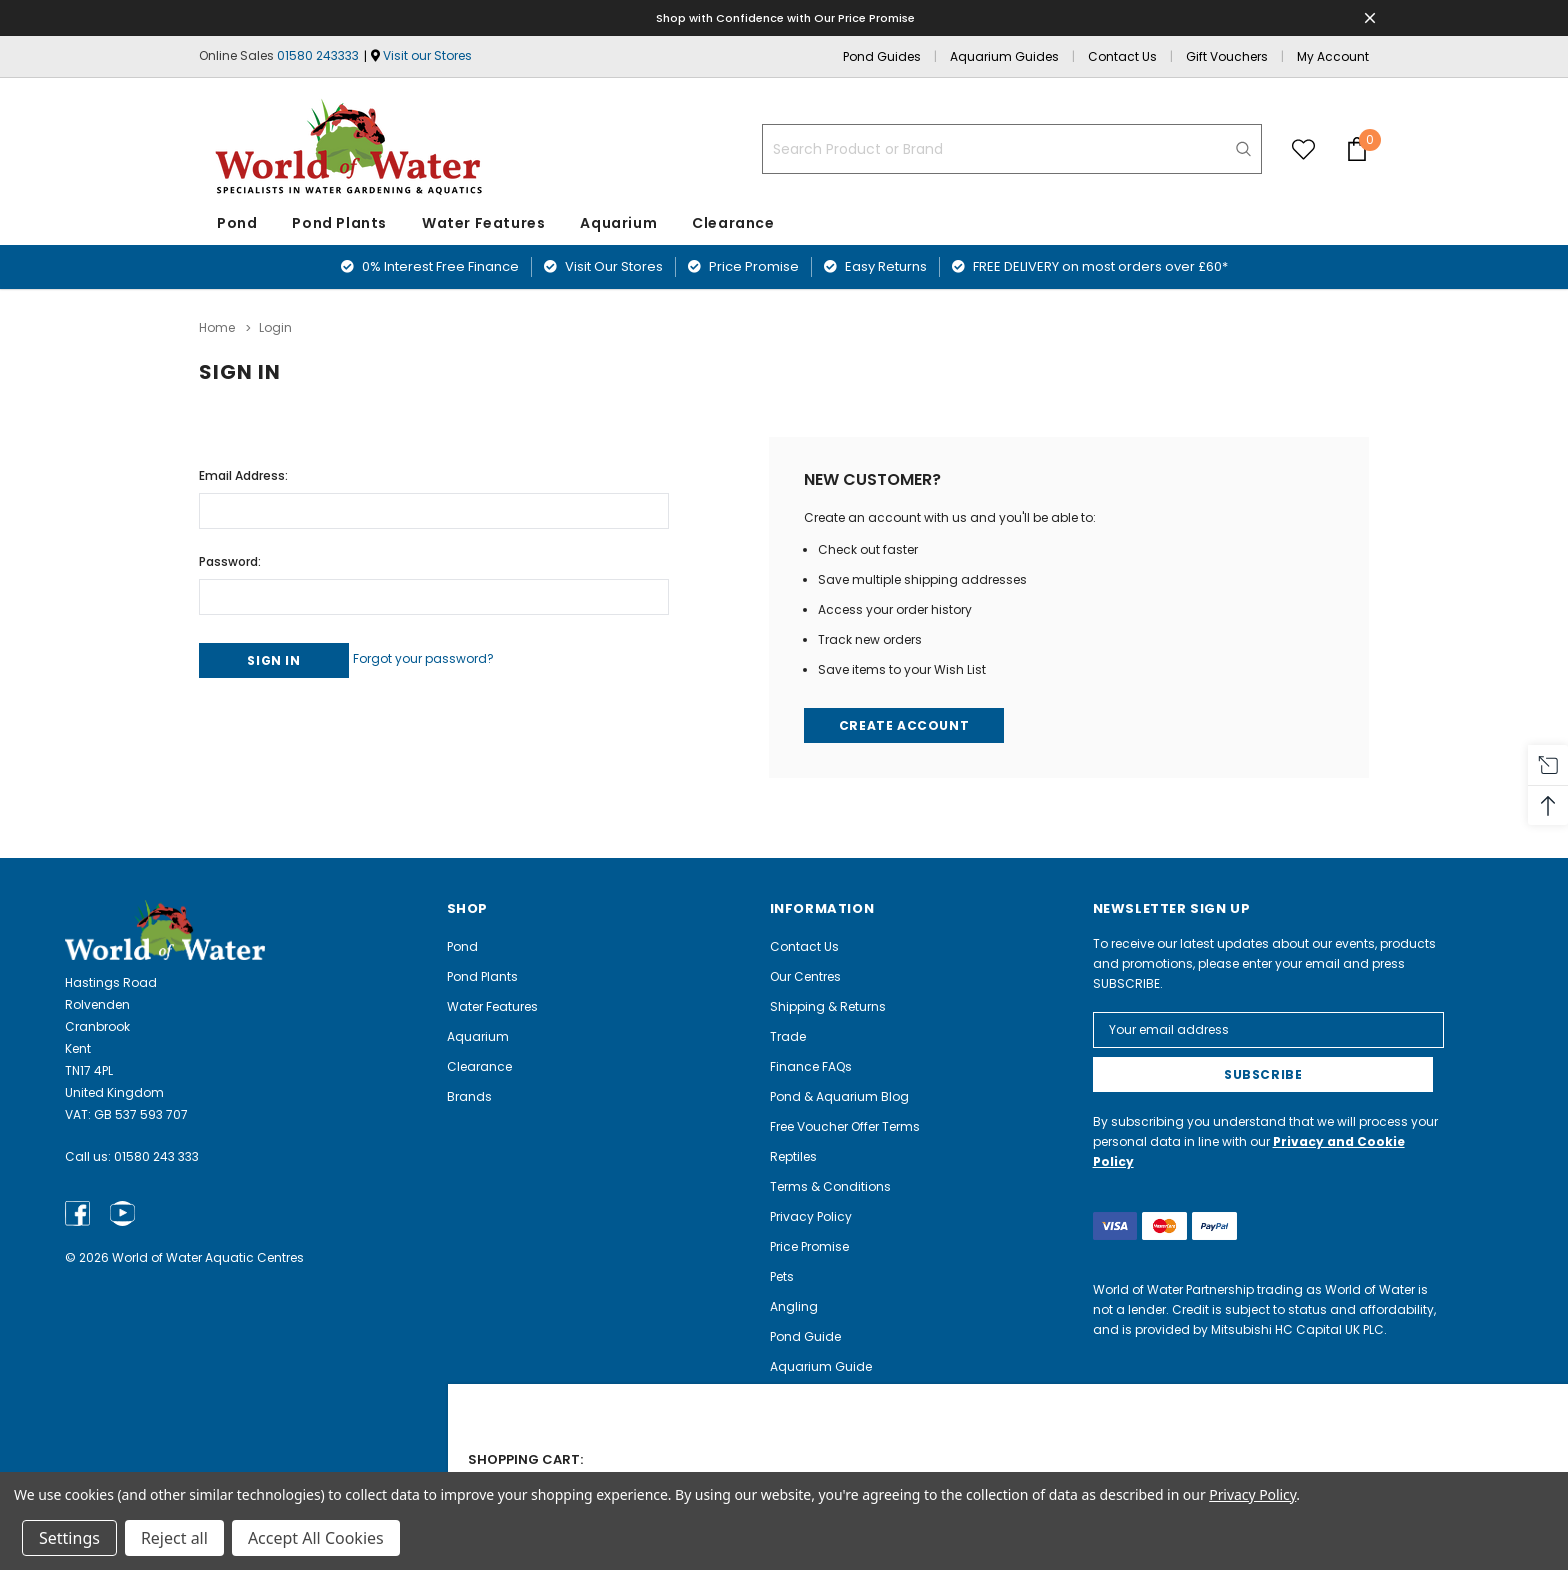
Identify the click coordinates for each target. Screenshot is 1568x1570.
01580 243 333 (156, 1155)
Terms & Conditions (830, 1185)
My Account (1333, 56)
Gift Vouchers (1227, 56)
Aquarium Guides (1004, 56)
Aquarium (618, 223)
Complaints (806, 1425)
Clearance (479, 1065)
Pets (782, 1275)
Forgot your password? (452, 653)
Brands (469, 1095)
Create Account (906, 722)
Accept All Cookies (316, 1538)
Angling (794, 1305)
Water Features (483, 223)
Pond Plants (339, 223)
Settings (69, 1538)
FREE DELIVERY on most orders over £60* (1090, 266)
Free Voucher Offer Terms (845, 1125)
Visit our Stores (427, 55)
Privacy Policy (811, 1215)
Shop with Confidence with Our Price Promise (787, 17)
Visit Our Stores (603, 266)
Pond (237, 223)
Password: (230, 555)
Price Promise (743, 266)
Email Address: (243, 469)
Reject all (174, 1538)
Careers (794, 1395)
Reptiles (793, 1155)
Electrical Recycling (829, 1455)
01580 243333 (318, 55)
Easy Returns (875, 266)
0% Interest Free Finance (430, 266)
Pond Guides (882, 56)
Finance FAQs (811, 1065)
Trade (788, 1035)
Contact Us (1122, 56)
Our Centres (805, 975)
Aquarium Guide (821, 1365)
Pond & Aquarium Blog (839, 1095)
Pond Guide (805, 1335)
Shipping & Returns (828, 1005)
